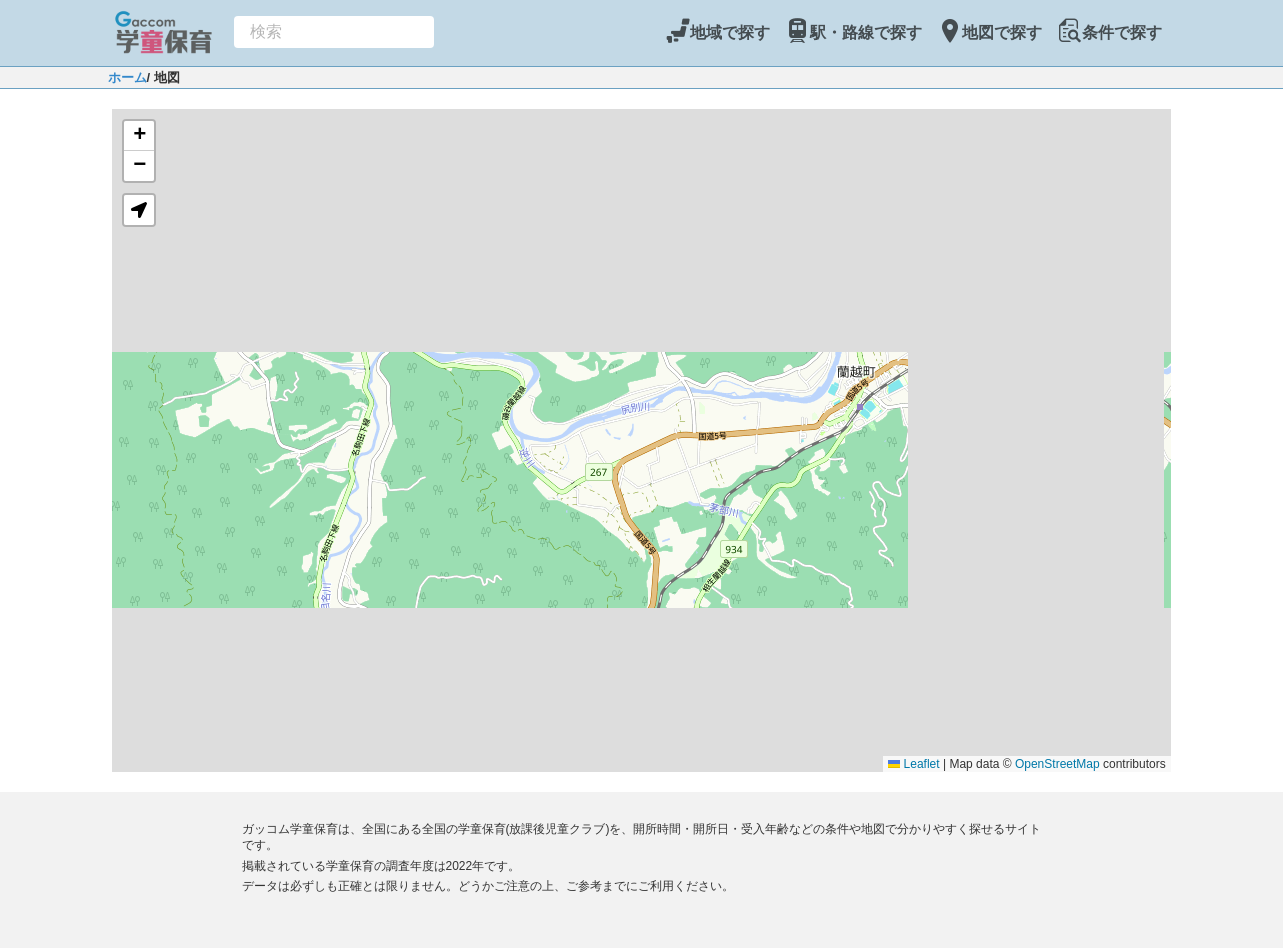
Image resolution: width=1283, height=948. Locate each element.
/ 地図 (163, 77)
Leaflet (913, 764)
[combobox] (334, 32)
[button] (139, 136)
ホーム (127, 77)
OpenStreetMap (1057, 764)
